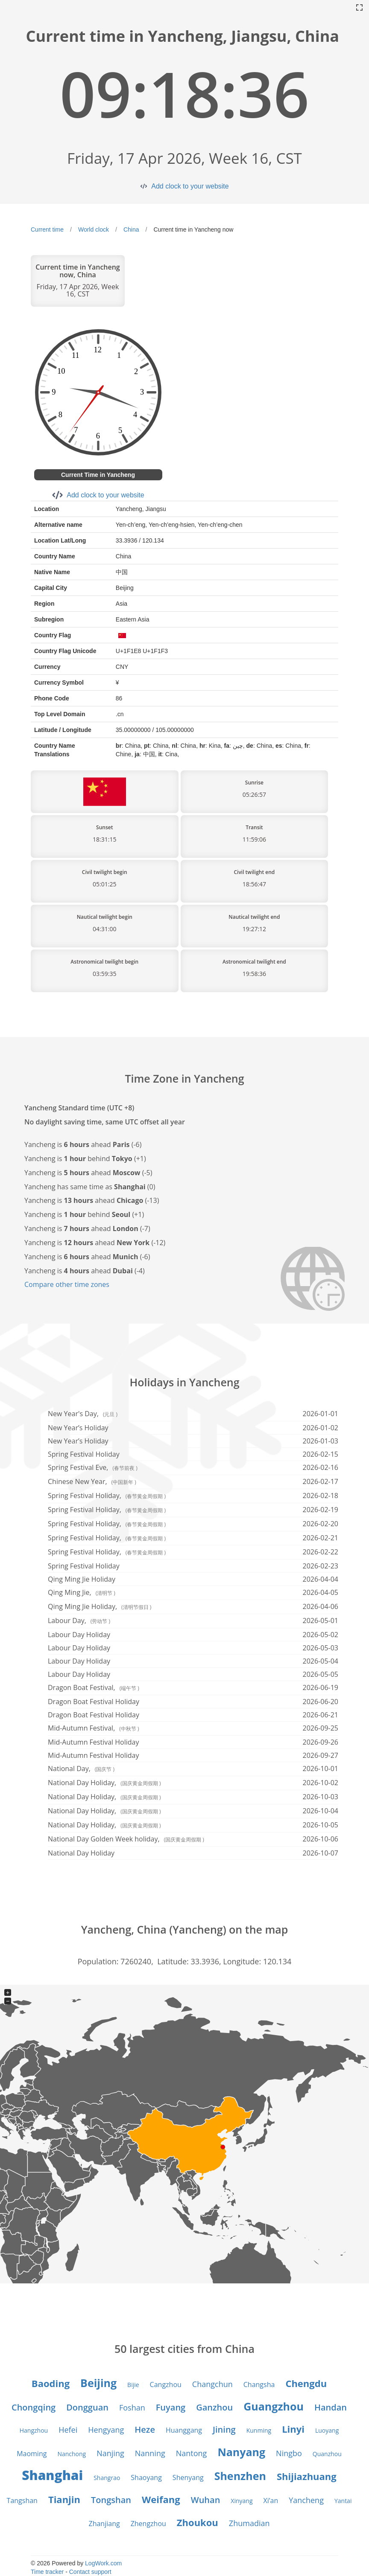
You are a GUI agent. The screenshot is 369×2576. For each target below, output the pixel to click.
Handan (330, 2407)
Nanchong (71, 2454)
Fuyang (170, 2407)
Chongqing (34, 2407)
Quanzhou (327, 2454)
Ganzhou (214, 2407)
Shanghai (52, 2475)
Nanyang (241, 2452)
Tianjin (64, 2499)
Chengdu (306, 2383)
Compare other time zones (66, 1284)
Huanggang (184, 2430)
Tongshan (111, 2500)
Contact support (90, 2571)
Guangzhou (273, 2406)
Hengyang (106, 2430)
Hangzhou (34, 2430)
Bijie (133, 2385)
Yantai (343, 2501)
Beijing (98, 2383)
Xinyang (241, 2501)
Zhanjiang (104, 2523)
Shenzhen (240, 2476)
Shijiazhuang (307, 2476)
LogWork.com (103, 2563)
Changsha (259, 2384)
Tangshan (22, 2500)
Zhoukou (197, 2522)
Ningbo (289, 2453)
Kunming (258, 2430)
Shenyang (188, 2477)
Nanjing (110, 2453)
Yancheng (306, 2500)
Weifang (161, 2499)
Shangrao (107, 2478)
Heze (145, 2429)
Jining (224, 2429)
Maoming (32, 2453)
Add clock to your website (189, 186)
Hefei (68, 2430)
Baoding (51, 2383)
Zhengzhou (148, 2523)
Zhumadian (249, 2523)
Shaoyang (146, 2477)
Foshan (132, 2407)
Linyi (293, 2428)
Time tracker (47, 2571)
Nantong (191, 2453)
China (131, 229)
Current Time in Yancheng (98, 474)
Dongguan (87, 2407)
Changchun (212, 2384)
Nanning (150, 2453)
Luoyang (327, 2430)
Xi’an (271, 2500)
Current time (47, 229)
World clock (93, 229)
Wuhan (205, 2500)
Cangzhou (166, 2384)
